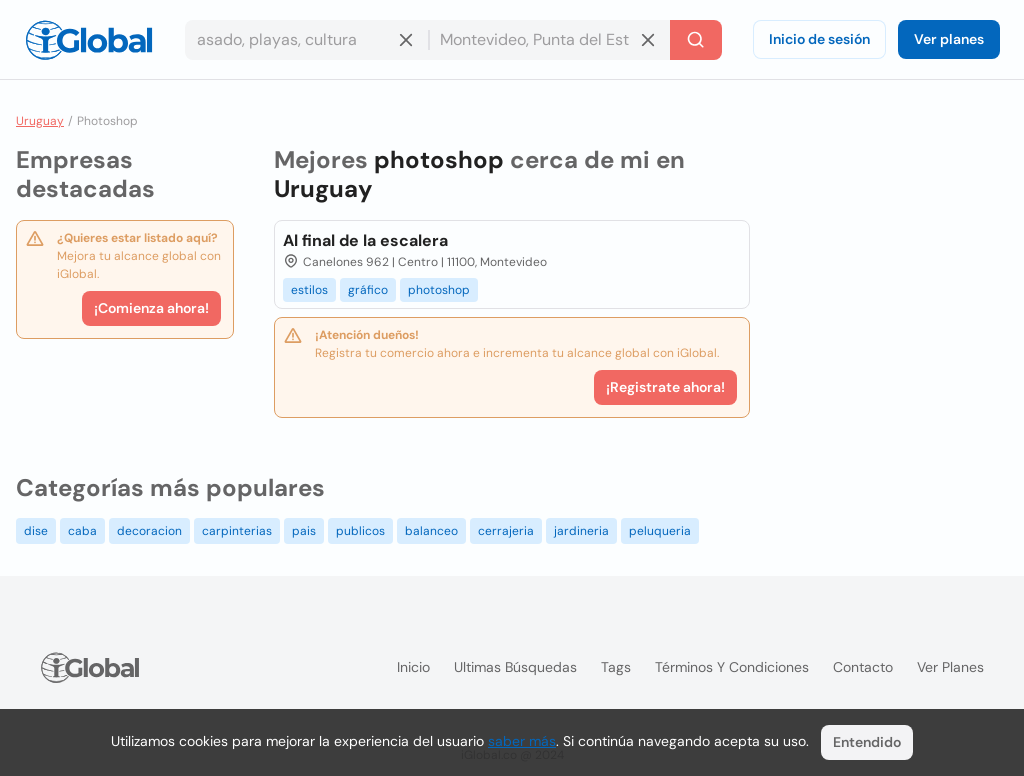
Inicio (413, 667)
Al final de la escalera (365, 240)
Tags (616, 667)
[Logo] (89, 40)
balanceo (431, 531)
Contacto (863, 667)
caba (82, 531)
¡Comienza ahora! (151, 308)
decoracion (149, 531)
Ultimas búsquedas (515, 667)
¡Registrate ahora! (665, 387)
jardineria (581, 531)
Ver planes (949, 39)
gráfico (368, 290)
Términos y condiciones (732, 667)
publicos (360, 531)
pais (304, 531)
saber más (522, 741)
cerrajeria (506, 531)
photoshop (439, 290)
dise (36, 531)
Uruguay (40, 121)
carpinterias (237, 531)
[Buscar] (696, 40)
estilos (309, 290)
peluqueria (660, 531)
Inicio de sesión (819, 39)
